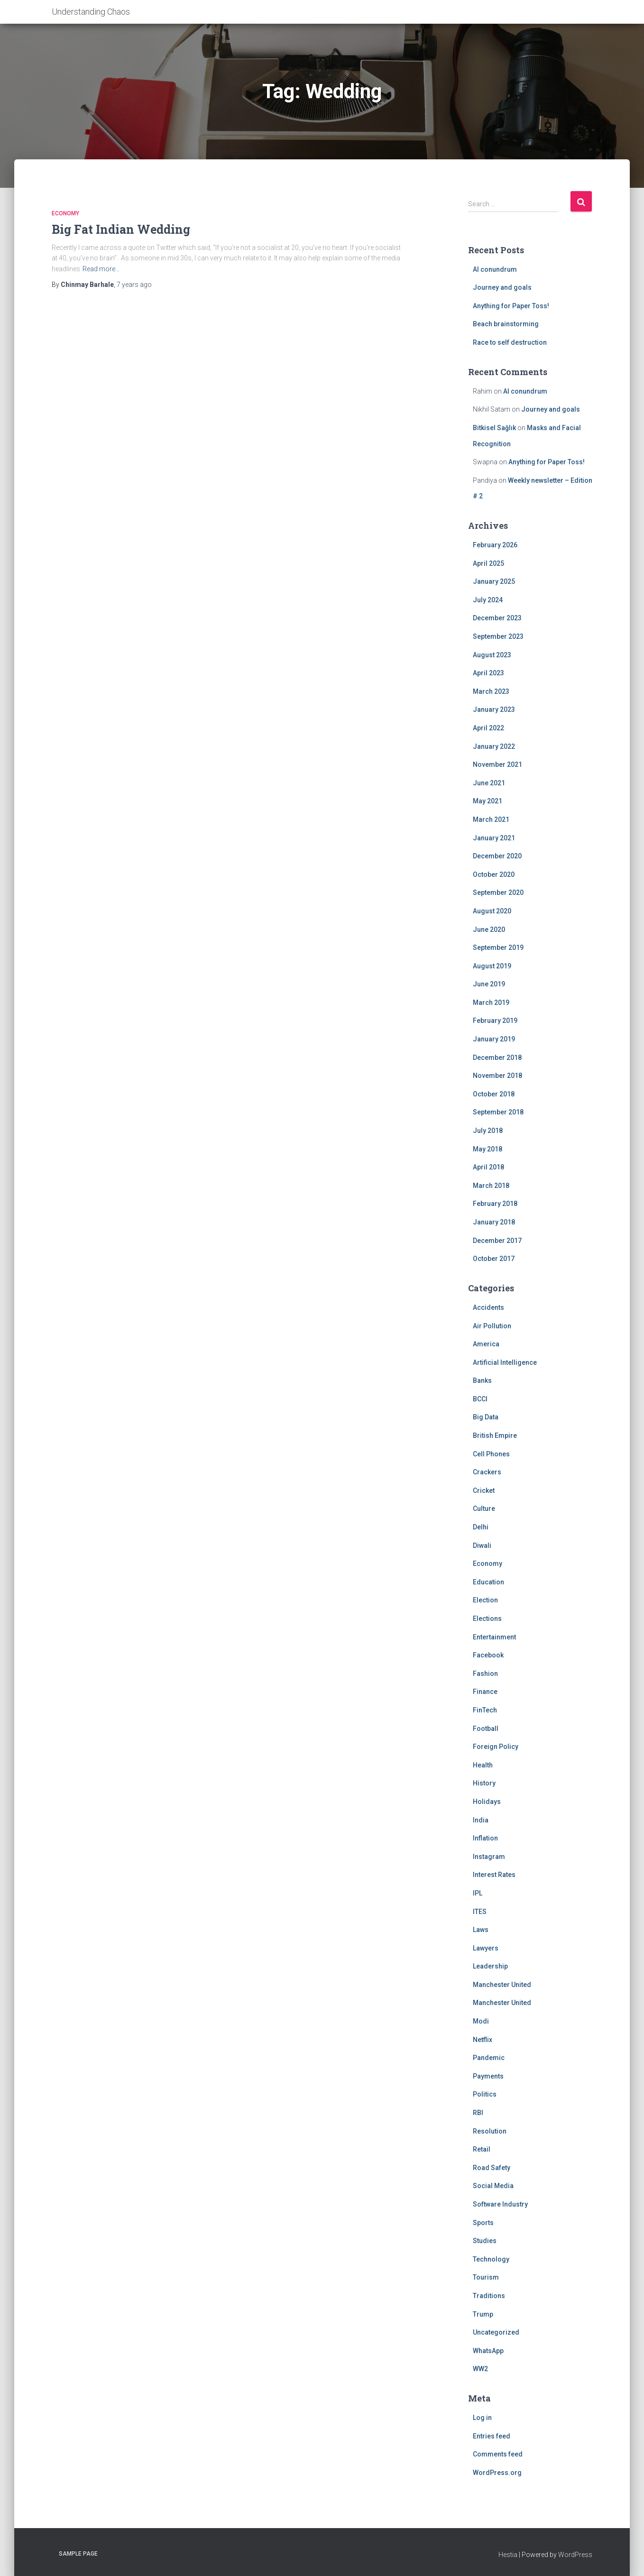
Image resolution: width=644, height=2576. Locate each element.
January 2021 (494, 838)
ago (134, 284)
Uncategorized (496, 2332)
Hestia (507, 2554)
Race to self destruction (510, 342)
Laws (480, 1929)
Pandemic (489, 2057)
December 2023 (497, 618)
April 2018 (488, 1167)
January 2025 (494, 581)
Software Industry (500, 2204)
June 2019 (489, 984)
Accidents (488, 1307)
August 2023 (492, 655)
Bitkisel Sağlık (494, 428)
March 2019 (491, 1002)
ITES (480, 1911)
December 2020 (497, 856)
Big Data (485, 1417)
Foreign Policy (495, 1746)
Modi (481, 2021)
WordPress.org (497, 2472)
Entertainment (494, 1637)
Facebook (488, 1655)
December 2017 (497, 1240)
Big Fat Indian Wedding (121, 229)
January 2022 (494, 746)
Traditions (489, 2296)
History (484, 1783)
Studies (485, 2241)
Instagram (489, 1856)
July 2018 (488, 1130)
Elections (487, 1618)
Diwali (482, 1545)
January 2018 (494, 1222)
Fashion (485, 1673)
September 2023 (498, 636)
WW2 (480, 2369)
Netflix (482, 2039)
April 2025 (488, 563)
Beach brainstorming (506, 324)
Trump (483, 2314)
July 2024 (488, 600)
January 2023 (494, 709)
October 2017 (494, 1258)
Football (485, 1728)
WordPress (575, 2554)
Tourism (486, 2277)
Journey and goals (502, 287)
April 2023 (488, 673)
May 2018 (487, 1149)
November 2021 (497, 764)
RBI (478, 2112)
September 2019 (498, 947)
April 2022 (488, 728)
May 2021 (487, 801)
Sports (483, 2222)
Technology (491, 2259)
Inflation (485, 1838)
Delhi (480, 1527)
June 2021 (489, 783)
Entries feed (491, 2436)
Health (483, 1765)
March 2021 (491, 819)
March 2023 (491, 691)
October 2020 (494, 874)
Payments (488, 2076)
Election (485, 1600)
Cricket (484, 1490)
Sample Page (78, 2553)
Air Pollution (492, 1326)
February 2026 (495, 545)
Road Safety (491, 2167)
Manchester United (502, 1984)
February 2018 (495, 1203)
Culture (484, 1508)
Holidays (487, 1801)
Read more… (101, 269)
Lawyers (485, 1948)
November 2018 (497, 1075)
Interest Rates (494, 1874)
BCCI (480, 1399)
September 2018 (498, 1112)
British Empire (495, 1435)
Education (488, 1582)
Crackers (487, 1472)
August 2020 (492, 911)
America (486, 1344)
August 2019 (492, 966)
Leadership (490, 1966)
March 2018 (491, 1185)
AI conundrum (495, 269)
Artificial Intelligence (505, 1362)
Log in (482, 2417)
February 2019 (495, 1020)
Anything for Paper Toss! (511, 306)
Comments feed (498, 2454)
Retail (481, 2149)
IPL (477, 1893)
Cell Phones (491, 1454)
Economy (65, 213)
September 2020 (498, 892)
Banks (482, 1380)
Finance (485, 1691)
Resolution (489, 2131)
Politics (485, 2094)
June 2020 (489, 929)
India (480, 1820)
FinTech (485, 1710)
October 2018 (494, 1094)
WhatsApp (488, 2351)
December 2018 (497, 1057)
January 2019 (494, 1039)
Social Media (493, 2186)
